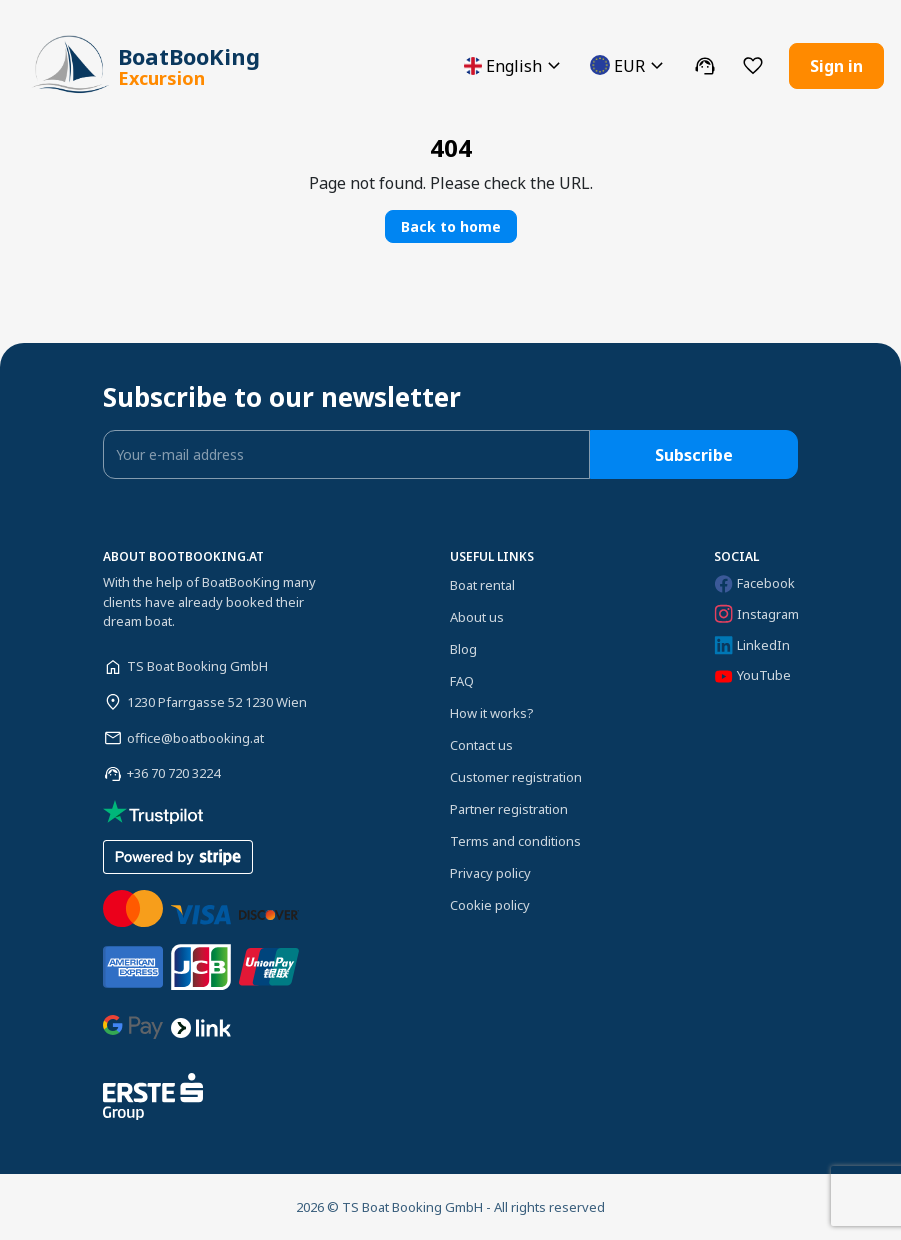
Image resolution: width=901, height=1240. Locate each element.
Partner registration (509, 809)
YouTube (752, 675)
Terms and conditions (515, 841)
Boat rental (482, 585)
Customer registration (516, 777)
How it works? (492, 713)
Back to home (451, 226)
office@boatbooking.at (195, 738)
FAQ (462, 681)
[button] (515, 65)
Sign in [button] (836, 66)
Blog (463, 649)
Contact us (481, 745)
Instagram (756, 614)
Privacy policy (490, 873)
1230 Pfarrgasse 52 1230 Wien (217, 702)
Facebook (754, 583)
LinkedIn (752, 645)
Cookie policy (490, 905)
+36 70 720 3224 (173, 773)
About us (477, 617)
